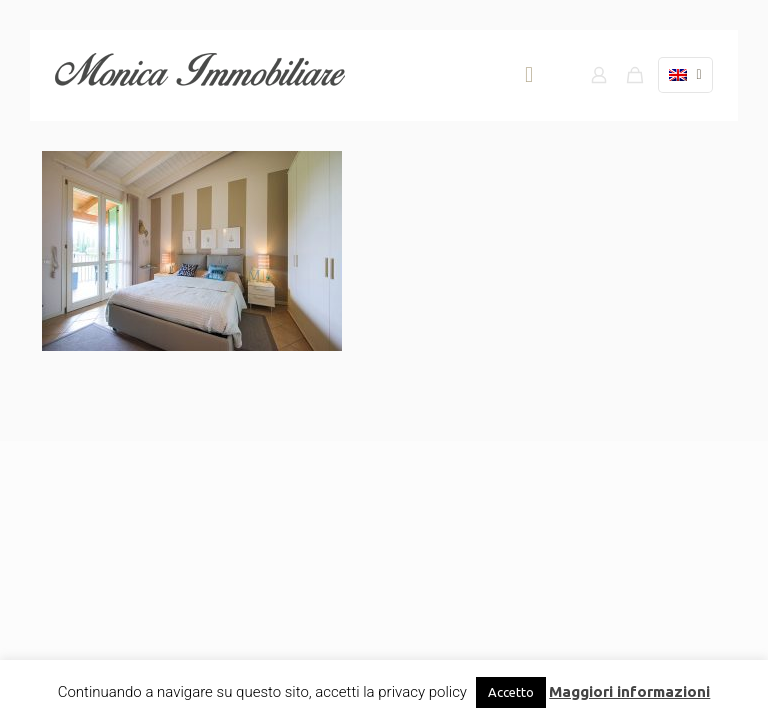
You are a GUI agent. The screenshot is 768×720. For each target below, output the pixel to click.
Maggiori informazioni (629, 691)
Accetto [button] (511, 692)
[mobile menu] (529, 75)
